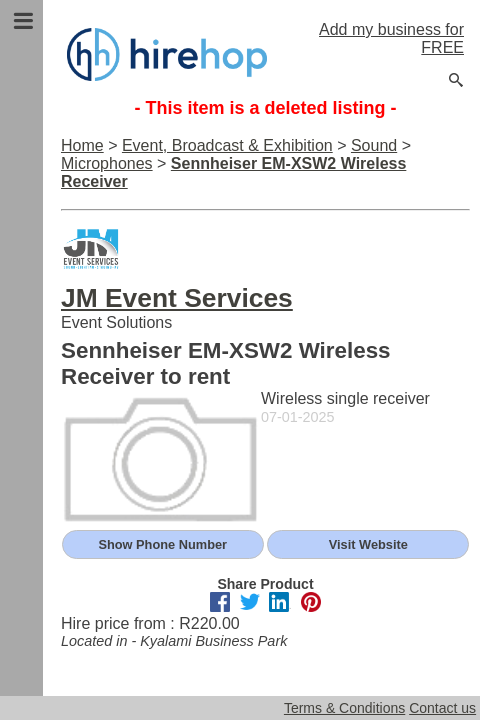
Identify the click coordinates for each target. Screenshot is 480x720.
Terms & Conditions (344, 708)
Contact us (442, 708)
